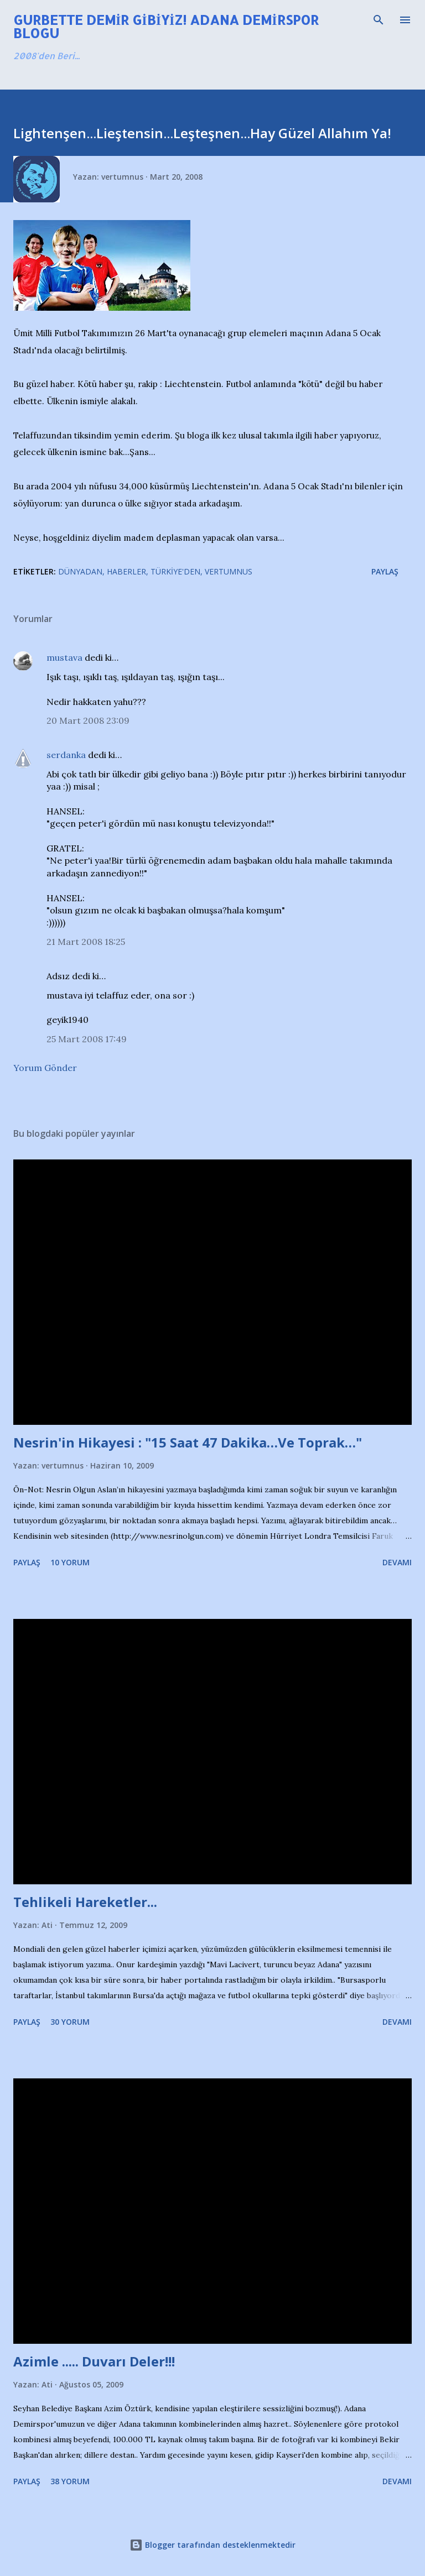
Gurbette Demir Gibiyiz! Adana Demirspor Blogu (166, 26)
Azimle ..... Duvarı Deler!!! (94, 2361)
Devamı (397, 1562)
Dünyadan (80, 571)
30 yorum (70, 2021)
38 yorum (70, 2481)
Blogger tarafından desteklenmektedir (212, 2545)
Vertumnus (228, 571)
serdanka (66, 754)
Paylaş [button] (384, 571)
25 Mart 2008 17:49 (86, 1038)
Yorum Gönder (45, 1067)
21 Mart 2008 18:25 (85, 941)
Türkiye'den (175, 571)
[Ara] (378, 20)
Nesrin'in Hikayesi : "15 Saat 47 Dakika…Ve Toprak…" (187, 1442)
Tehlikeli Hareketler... (85, 1902)
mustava (64, 657)
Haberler (126, 571)
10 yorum (70, 1562)
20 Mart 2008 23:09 (87, 720)
